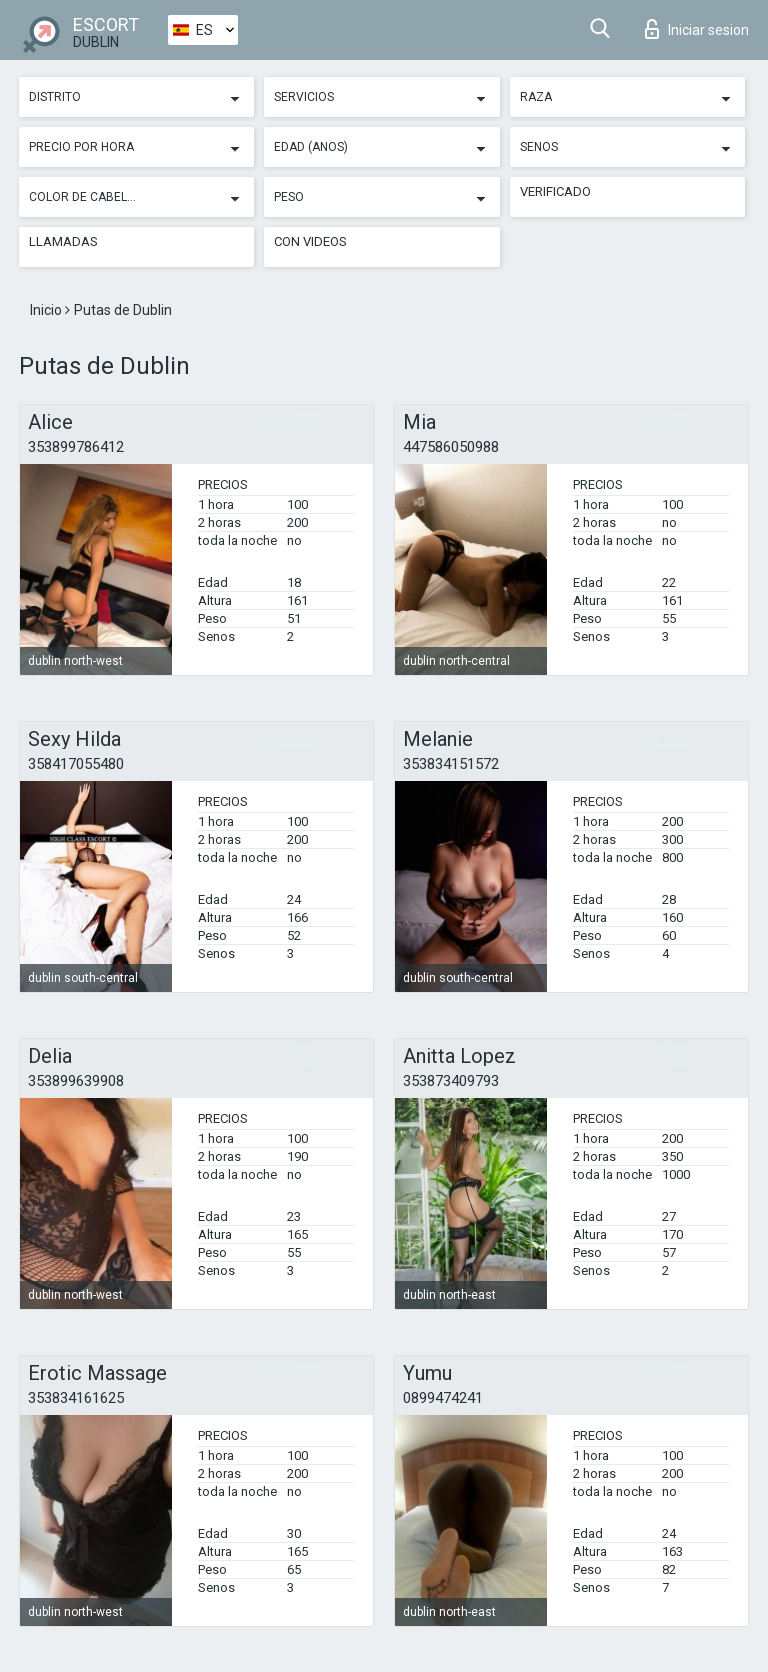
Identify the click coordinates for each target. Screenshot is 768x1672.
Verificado (555, 191)
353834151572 (451, 764)
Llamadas (63, 241)
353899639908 (76, 1081)
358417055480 (76, 764)
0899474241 (443, 1398)
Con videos (310, 241)
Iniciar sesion (697, 29)
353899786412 (76, 447)
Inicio (47, 310)
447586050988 (451, 447)
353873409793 (451, 1081)
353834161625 (76, 1398)
